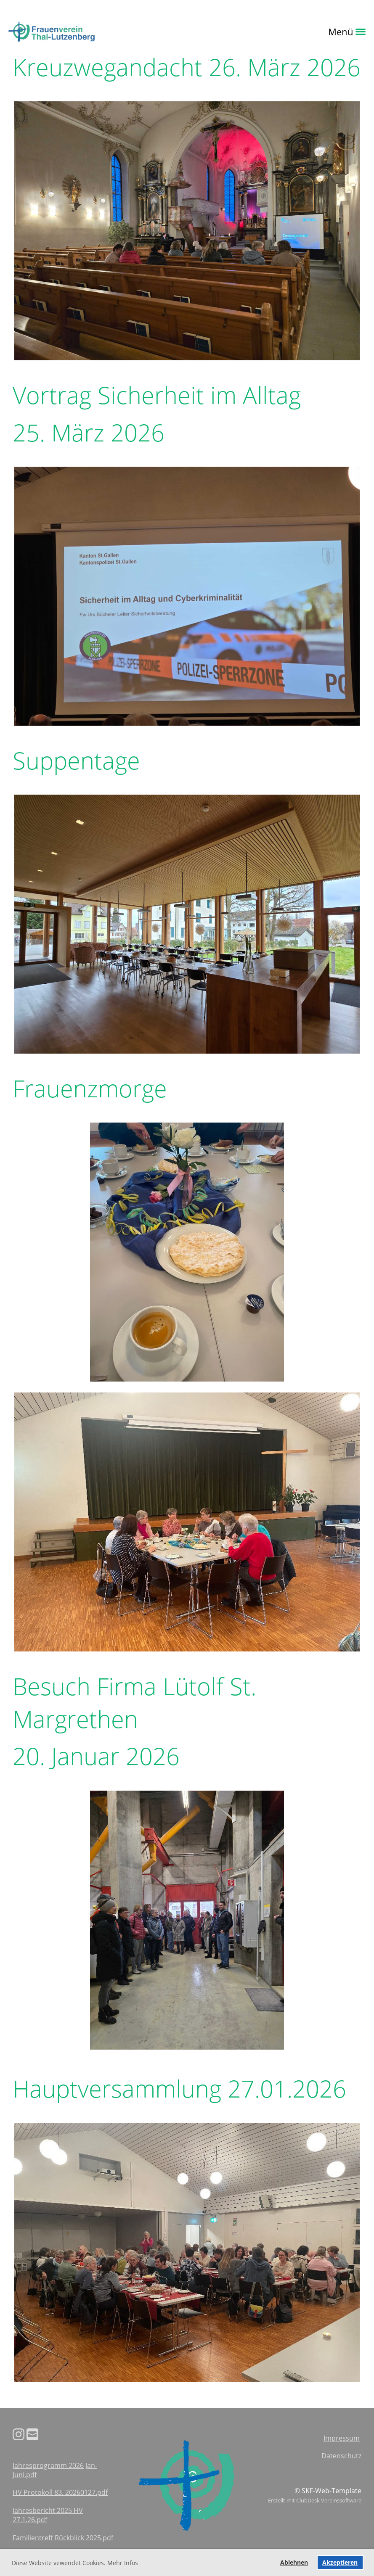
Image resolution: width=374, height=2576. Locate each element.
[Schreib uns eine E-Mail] (32, 2434)
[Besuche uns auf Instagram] (18, 2434)
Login (111, 31)
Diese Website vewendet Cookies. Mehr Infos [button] (75, 2563)
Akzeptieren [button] (340, 2562)
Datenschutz (341, 2455)
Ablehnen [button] (294, 2562)
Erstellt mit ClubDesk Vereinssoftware (314, 2500)
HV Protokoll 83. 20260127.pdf (60, 2492)
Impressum (342, 2438)
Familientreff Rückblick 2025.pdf (63, 2537)
